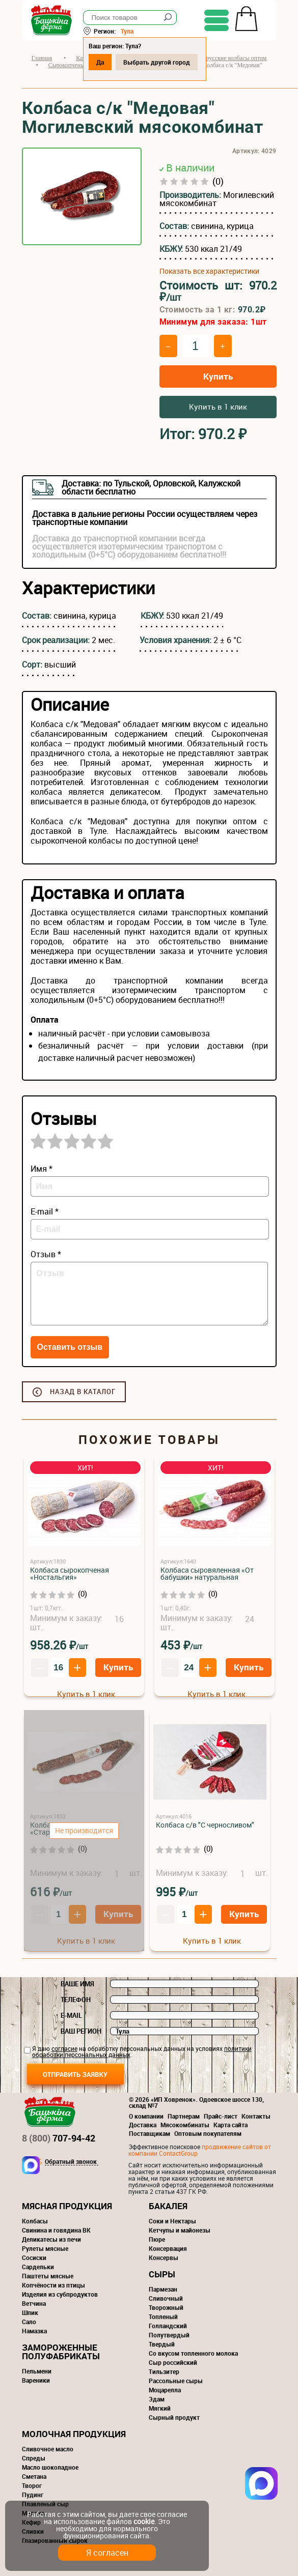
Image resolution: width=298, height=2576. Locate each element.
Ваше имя (77, 1983)
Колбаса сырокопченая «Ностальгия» (69, 1573)
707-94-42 (58, 2138)
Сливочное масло (47, 2449)
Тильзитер (164, 2371)
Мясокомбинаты (184, 2125)
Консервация (168, 2248)
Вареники (36, 2380)
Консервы (163, 2257)
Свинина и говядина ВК (56, 2230)
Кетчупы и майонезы (179, 2230)
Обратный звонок (71, 2161)
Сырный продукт (174, 2417)
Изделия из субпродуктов (60, 2294)
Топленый (163, 2316)
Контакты (255, 2116)
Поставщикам (149, 2133)
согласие (64, 2048)
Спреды (33, 2458)
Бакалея (168, 2206)
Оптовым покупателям (207, 2133)
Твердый (162, 2344)
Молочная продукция (74, 2434)
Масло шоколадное (50, 2467)
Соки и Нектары (172, 2221)
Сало (29, 2322)
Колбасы (35, 2221)
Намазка (34, 2331)
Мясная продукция (67, 2206)
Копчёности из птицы (53, 2285)
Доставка (142, 2125)
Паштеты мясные (47, 2276)
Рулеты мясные (45, 2248)
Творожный (166, 2307)
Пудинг (32, 2495)
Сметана (34, 2476)
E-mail (71, 2015)
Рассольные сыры (176, 2381)
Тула (127, 31)
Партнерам (184, 2116)
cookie (143, 2521)
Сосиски (34, 2257)
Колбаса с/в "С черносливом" (205, 1825)
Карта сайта (230, 2125)
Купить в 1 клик (218, 406)
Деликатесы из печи (51, 2239)
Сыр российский (173, 2362)
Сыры (162, 2274)
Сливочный (166, 2298)
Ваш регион (81, 2031)
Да (100, 62)
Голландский (168, 2326)
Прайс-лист (220, 2116)
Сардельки (38, 2267)
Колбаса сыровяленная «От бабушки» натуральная (207, 1573)
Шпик (30, 2312)
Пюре (157, 2239)
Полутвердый (169, 2335)
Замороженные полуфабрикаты (61, 2351)
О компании (146, 2116)
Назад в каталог (83, 1391)
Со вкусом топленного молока (193, 2353)
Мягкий (160, 2408)
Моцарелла (165, 2390)
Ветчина (34, 2303)
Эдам (157, 2399)
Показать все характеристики (209, 271)
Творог (32, 2485)
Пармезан (163, 2289)
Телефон (76, 1999)
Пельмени (36, 2371)
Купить (218, 376)
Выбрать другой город (156, 62)
